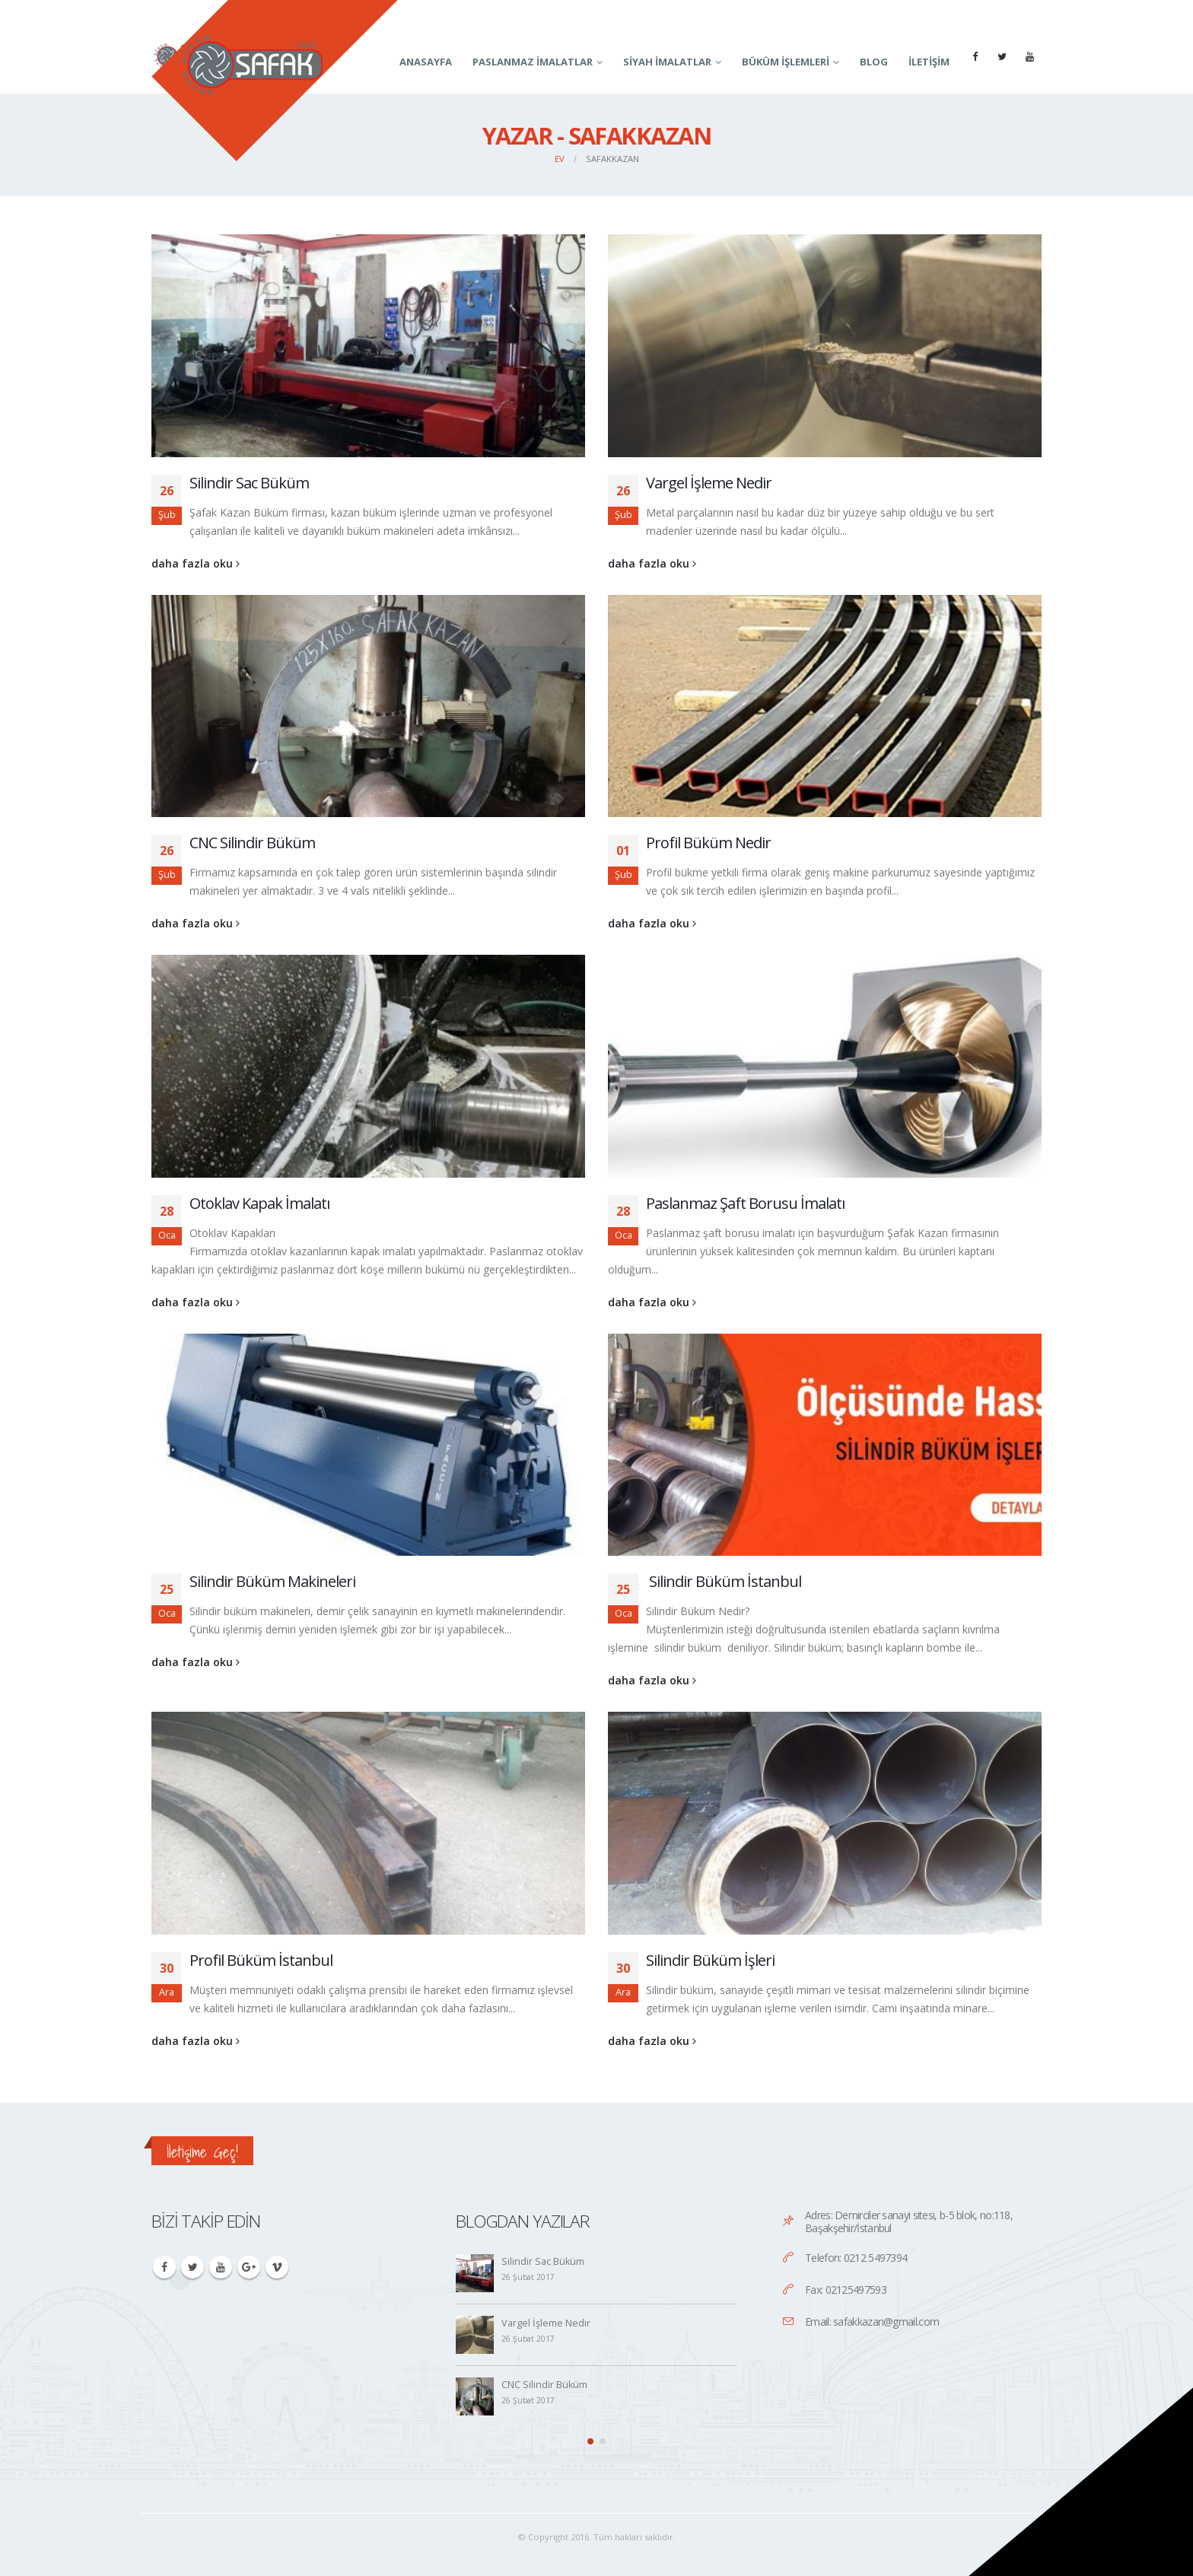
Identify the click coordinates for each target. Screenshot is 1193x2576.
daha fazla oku (195, 563)
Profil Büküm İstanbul (260, 1960)
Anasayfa (425, 61)
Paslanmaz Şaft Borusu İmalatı (745, 1203)
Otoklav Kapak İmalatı (259, 1203)
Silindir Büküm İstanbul (723, 1581)
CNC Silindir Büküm (252, 842)
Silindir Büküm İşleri (710, 1960)
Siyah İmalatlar (667, 61)
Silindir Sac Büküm (249, 482)
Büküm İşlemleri (785, 61)
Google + (248, 2267)
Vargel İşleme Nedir (708, 482)
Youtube (220, 2267)
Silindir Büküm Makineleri (272, 1581)
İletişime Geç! (202, 2151)
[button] (590, 2441)
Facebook (164, 2267)
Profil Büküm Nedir (708, 842)
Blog (874, 61)
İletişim (929, 61)
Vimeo (277, 2267)
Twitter (192, 2267)
